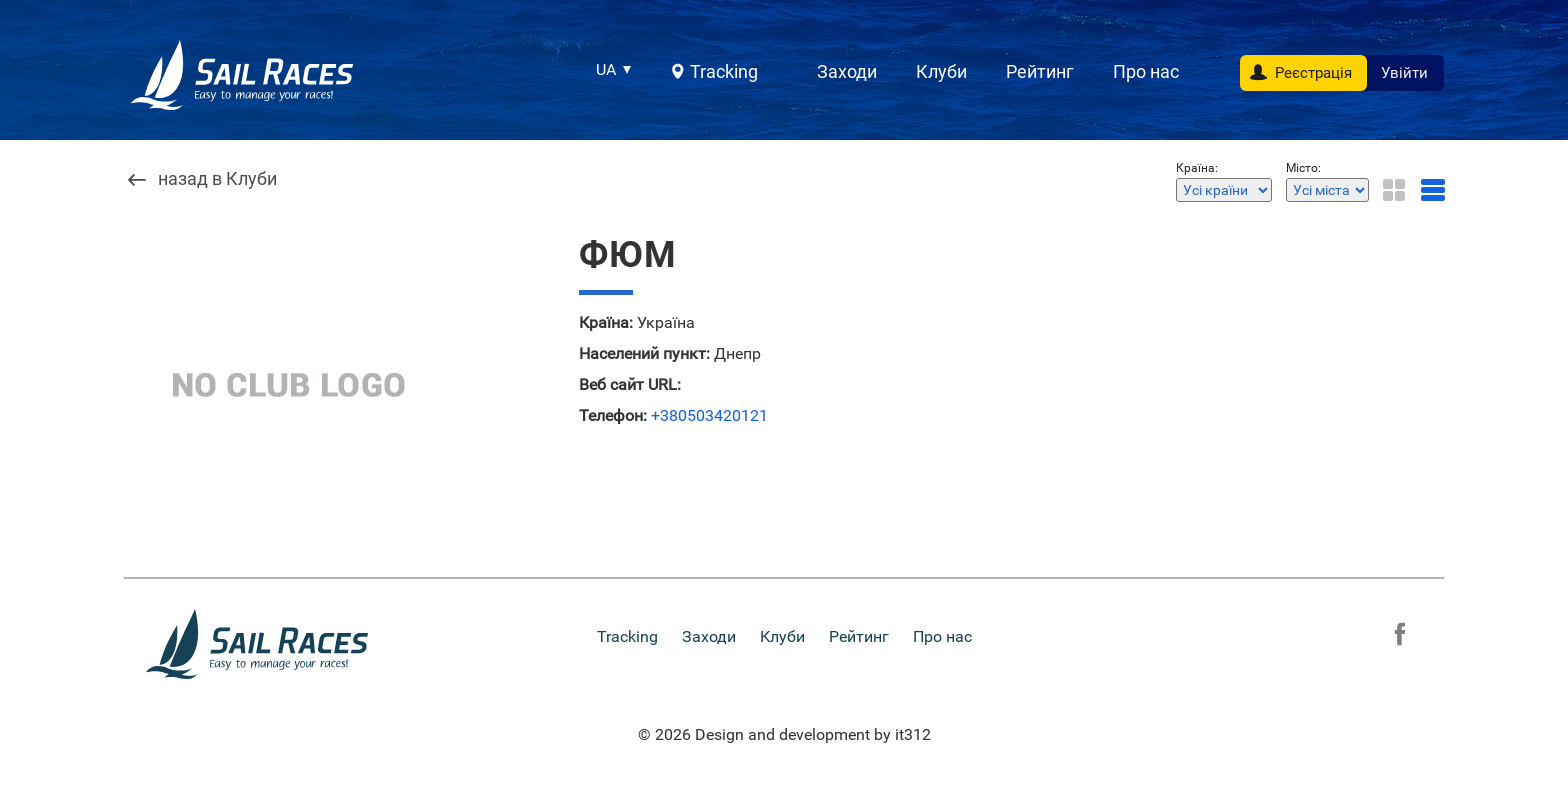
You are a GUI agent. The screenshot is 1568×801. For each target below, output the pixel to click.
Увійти (1404, 73)
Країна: (606, 323)
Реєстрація (1313, 73)
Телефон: (613, 416)
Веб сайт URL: (630, 385)
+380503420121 (709, 416)
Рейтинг (1040, 71)
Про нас (1146, 71)
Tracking (724, 71)
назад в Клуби (217, 179)
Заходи (847, 71)
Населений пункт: (644, 354)
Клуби (941, 71)
